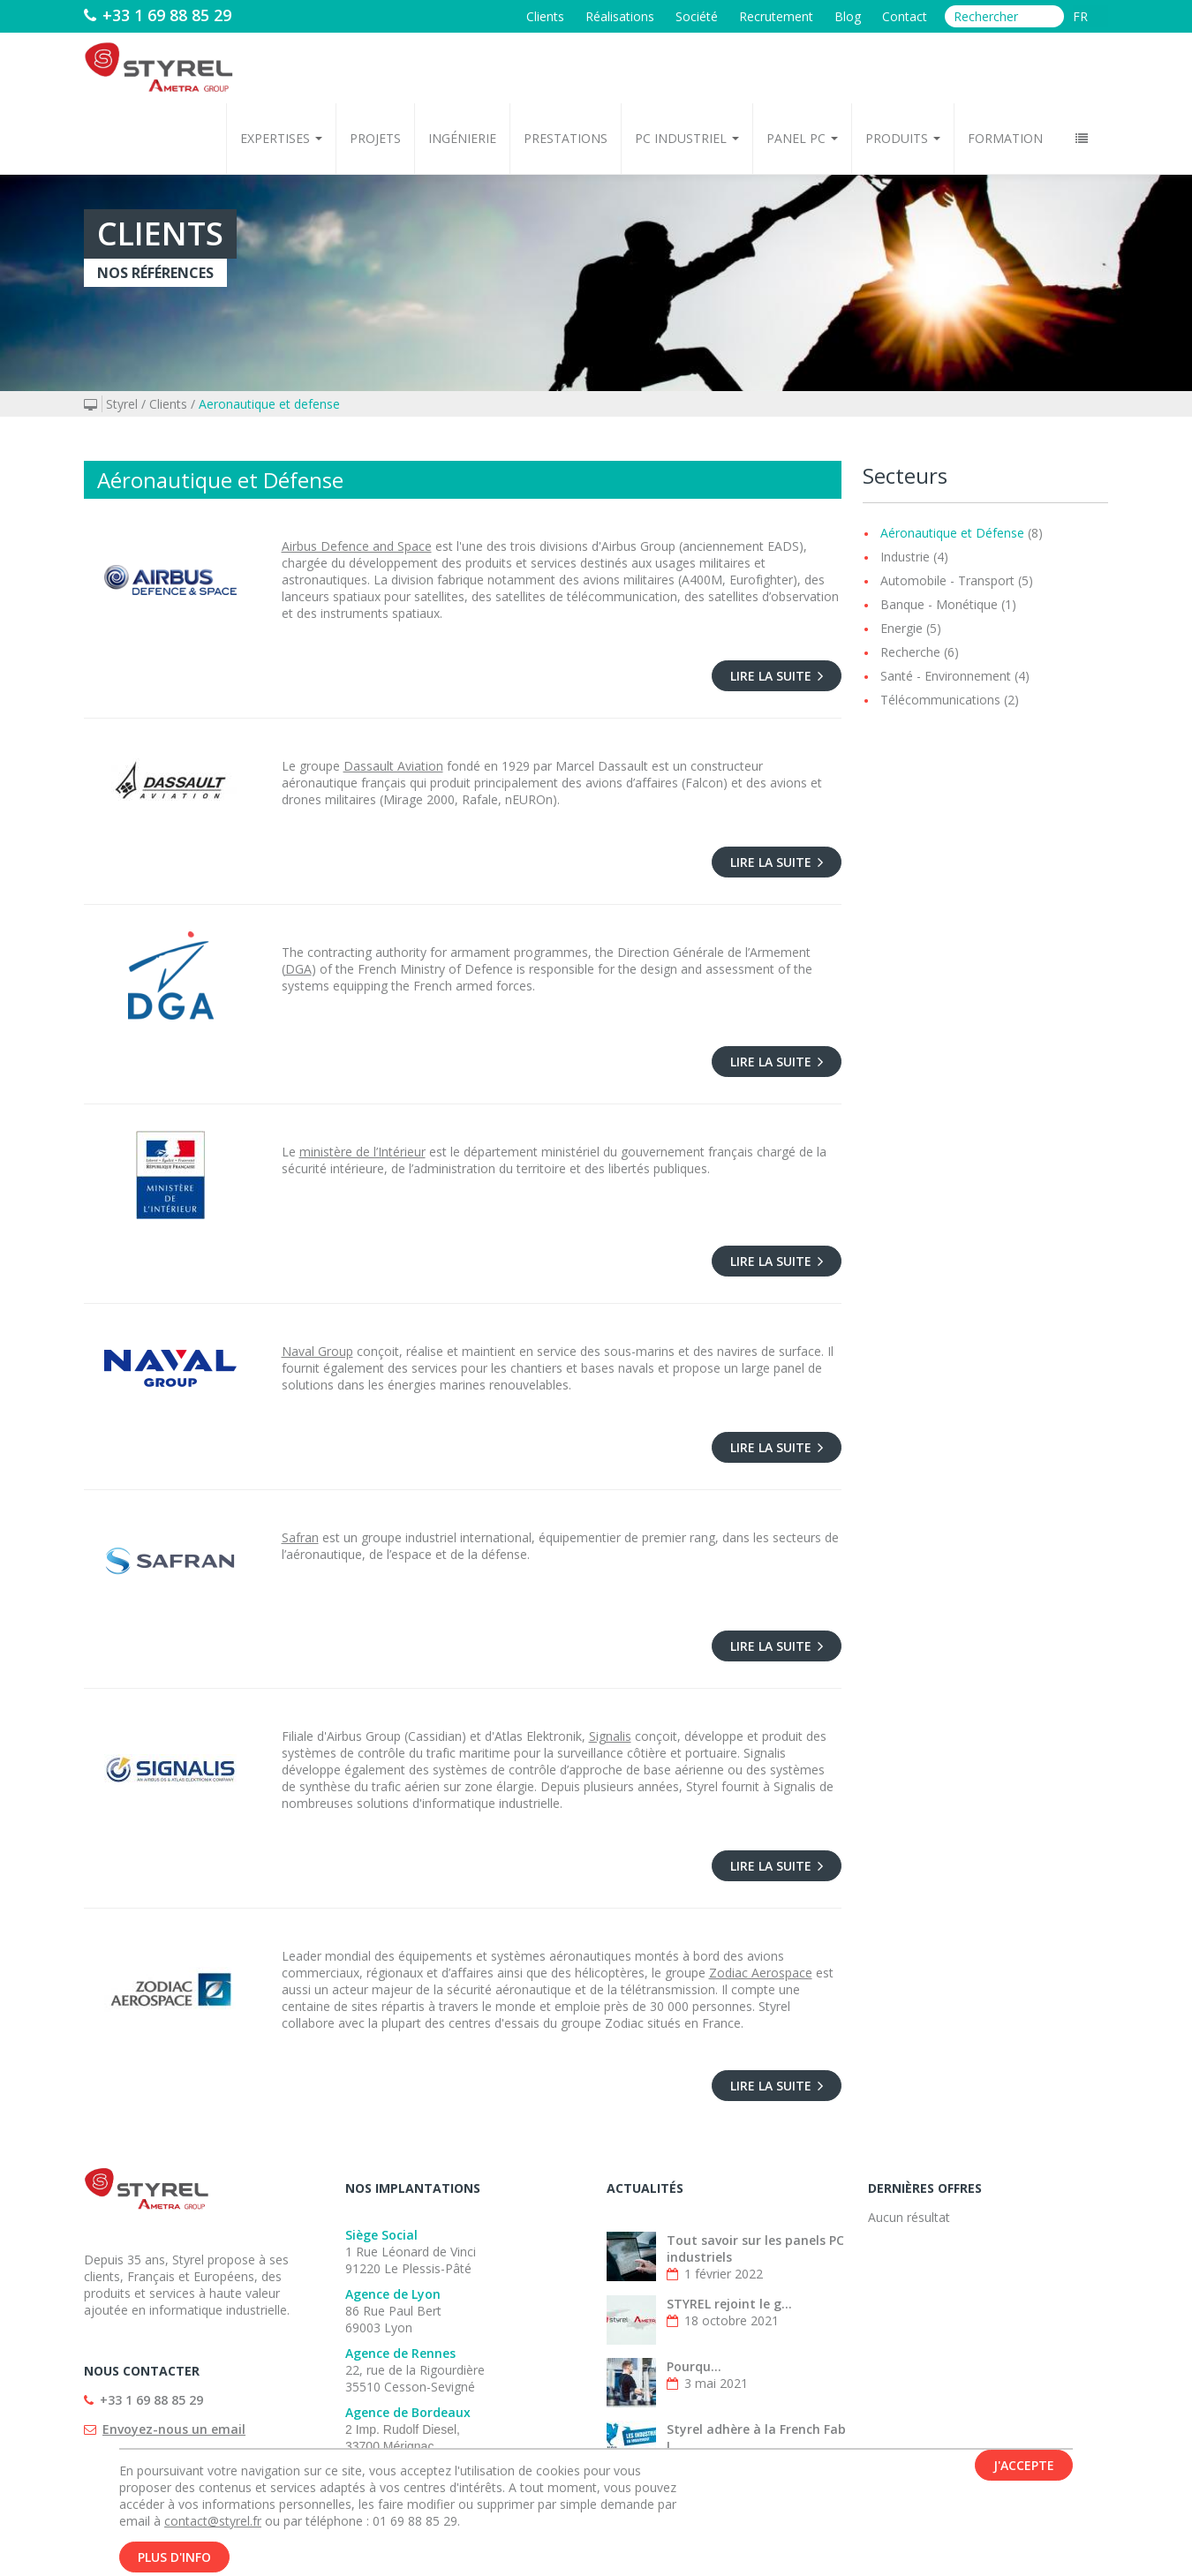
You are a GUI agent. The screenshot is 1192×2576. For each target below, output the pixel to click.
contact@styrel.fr (212, 2520)
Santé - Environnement (945, 675)
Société (696, 16)
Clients (545, 16)
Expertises (281, 138)
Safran (300, 1537)
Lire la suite (776, 675)
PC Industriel (687, 138)
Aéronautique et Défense (952, 532)
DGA (298, 968)
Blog (847, 16)
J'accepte (1023, 2465)
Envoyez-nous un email (173, 2429)
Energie (901, 628)
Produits (902, 138)
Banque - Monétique (939, 604)
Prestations (565, 138)
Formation (1005, 138)
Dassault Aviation (393, 765)
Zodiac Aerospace (760, 1972)
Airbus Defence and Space (357, 546)
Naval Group (317, 1351)
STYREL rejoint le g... (729, 2303)
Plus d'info (174, 2557)
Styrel (122, 403)
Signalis (610, 1736)
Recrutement (776, 16)
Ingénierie (462, 138)
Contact (904, 16)
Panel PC (802, 138)
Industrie (905, 556)
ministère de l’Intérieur (362, 1151)
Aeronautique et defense (269, 403)
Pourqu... (694, 2366)
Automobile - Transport (947, 580)
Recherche (910, 652)
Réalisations (619, 16)
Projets (375, 138)
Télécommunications (940, 699)
